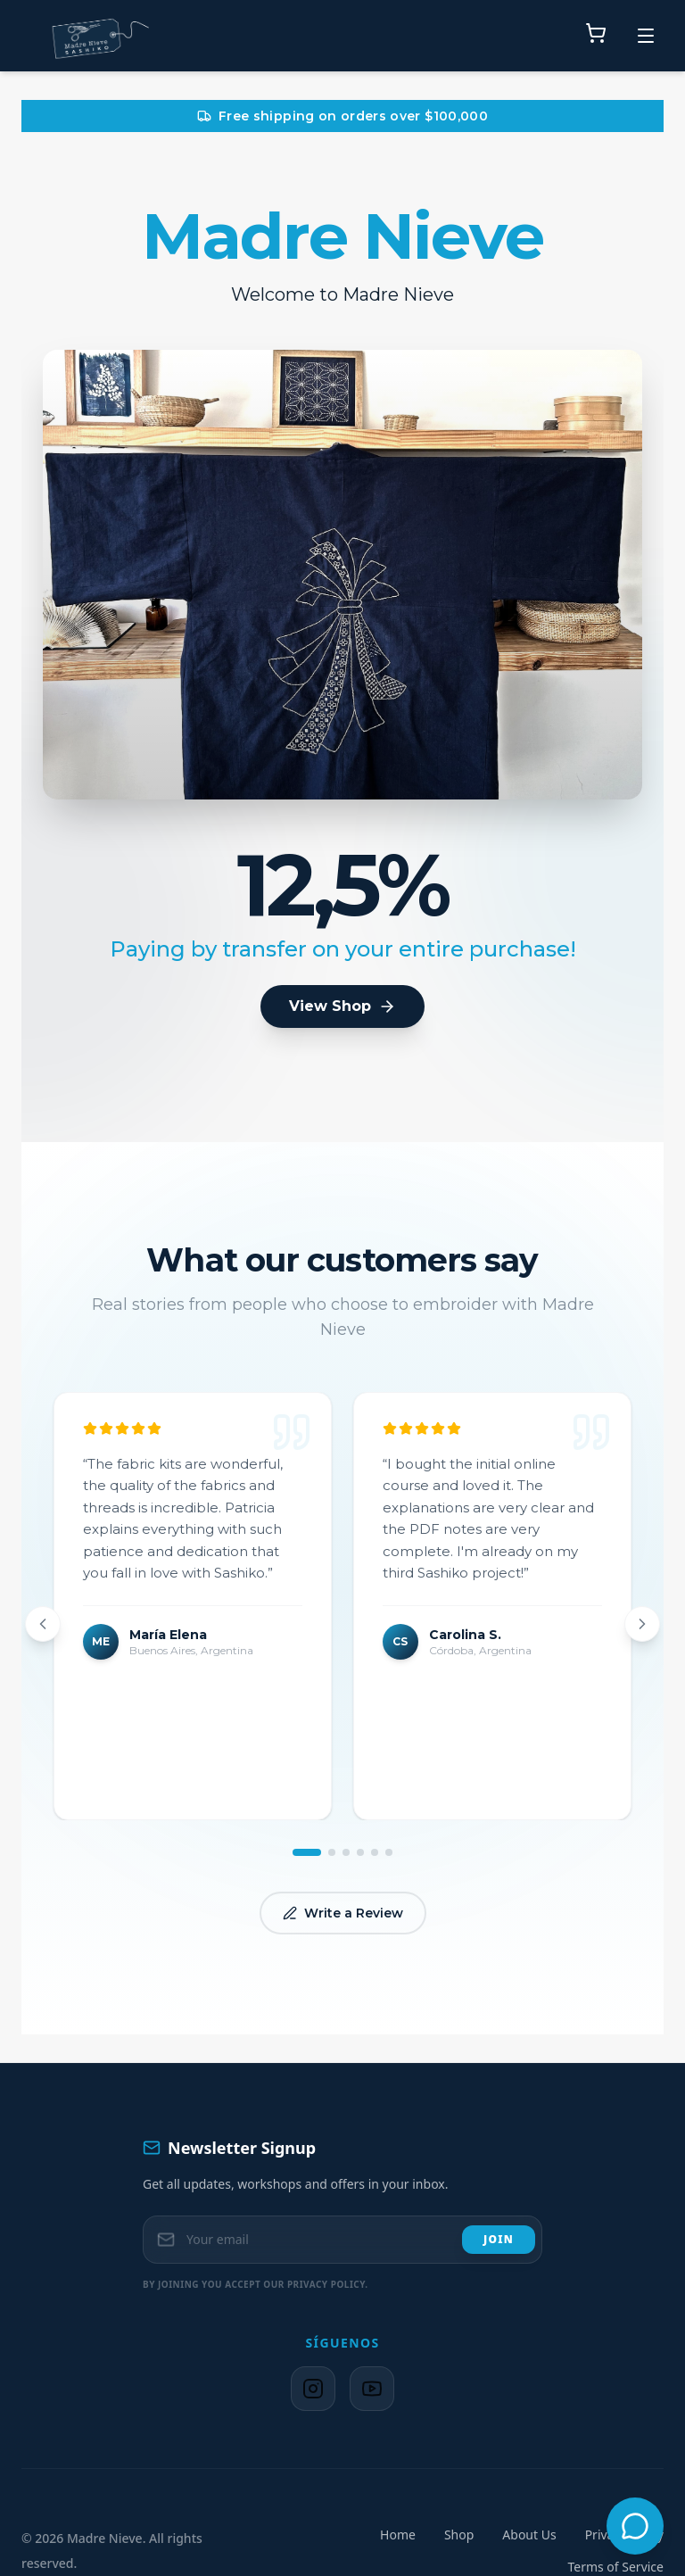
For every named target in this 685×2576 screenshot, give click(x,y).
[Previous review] (43, 1624)
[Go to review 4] (360, 1852)
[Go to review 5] (374, 1852)
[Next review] (642, 1624)
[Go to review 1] (307, 1852)
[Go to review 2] (331, 1852)
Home (398, 2534)
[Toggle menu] (646, 36)
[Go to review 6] (388, 1852)
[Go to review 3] (346, 1852)
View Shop (342, 1006)
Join (498, 2239)
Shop (459, 2534)
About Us (529, 2534)
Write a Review (343, 1913)
